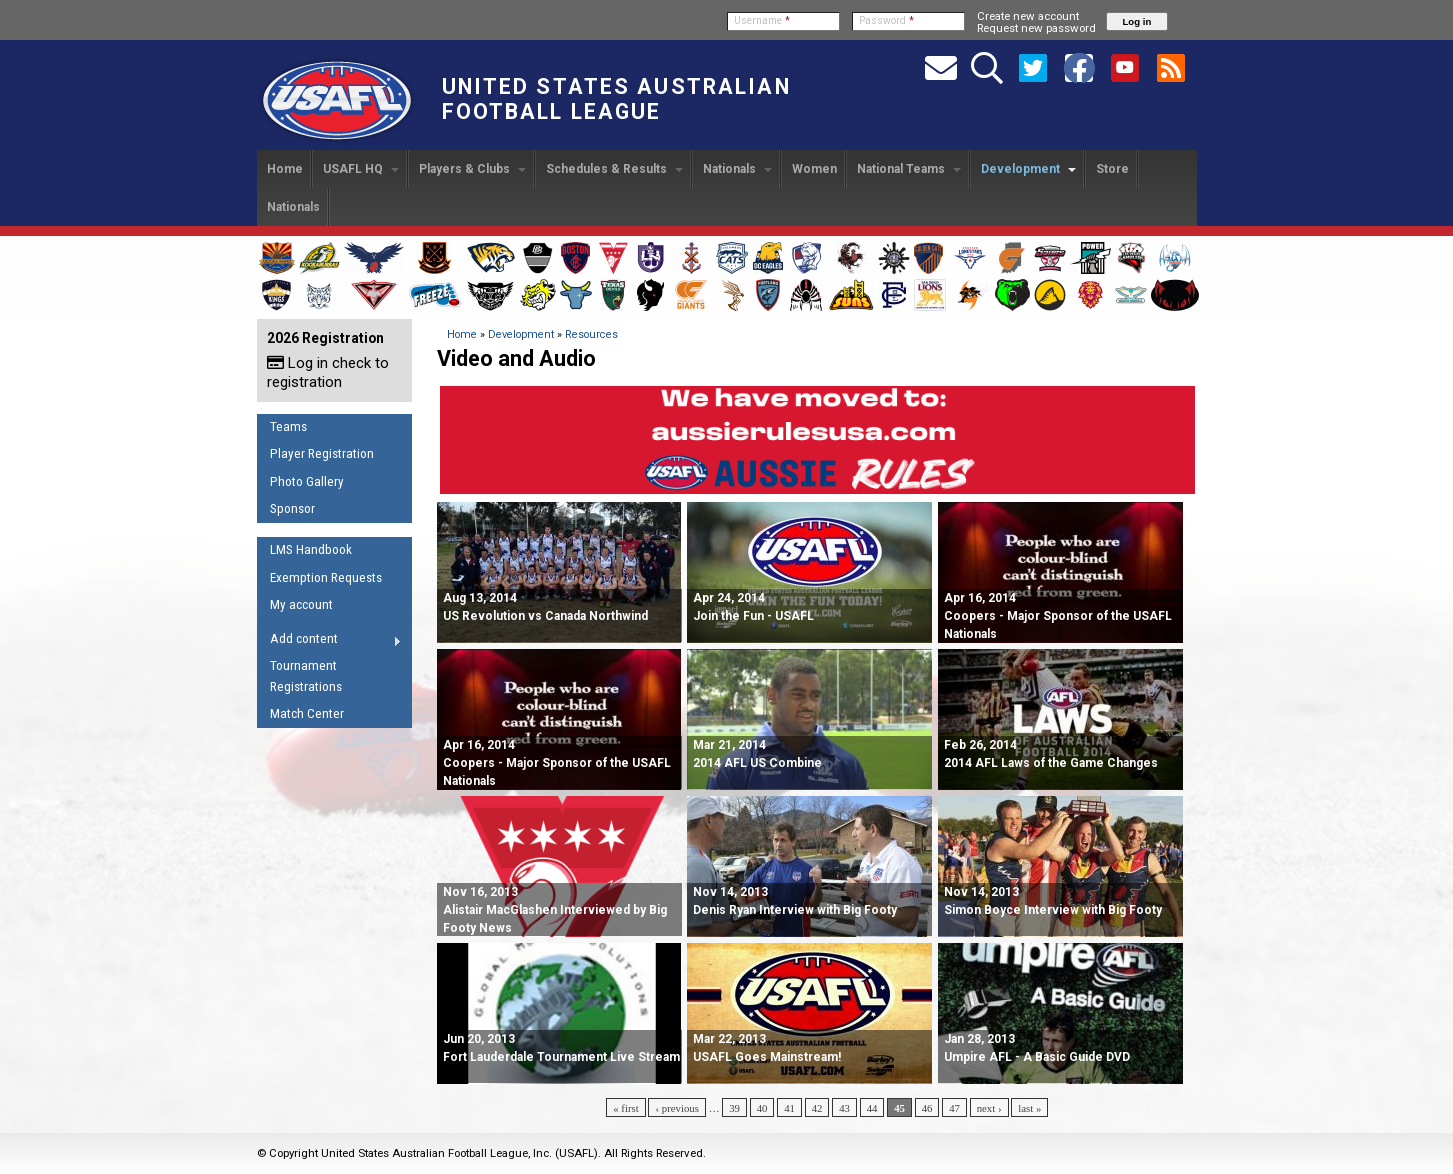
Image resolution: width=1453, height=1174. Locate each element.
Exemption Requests (326, 577)
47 (954, 1108)
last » (1029, 1108)
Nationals (737, 169)
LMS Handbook (311, 549)
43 (844, 1108)
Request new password (1036, 28)
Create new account (1028, 16)
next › (989, 1108)
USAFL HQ (361, 169)
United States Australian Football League (616, 99)
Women (814, 169)
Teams (288, 426)
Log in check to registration (328, 372)
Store (1112, 169)
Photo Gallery (307, 481)
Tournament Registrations (306, 676)
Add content (329, 642)
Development (1028, 169)
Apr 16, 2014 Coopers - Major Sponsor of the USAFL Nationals (1058, 616)
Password (886, 20)
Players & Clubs (472, 169)
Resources (591, 334)
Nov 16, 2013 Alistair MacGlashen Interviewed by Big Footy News (555, 910)
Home (285, 169)
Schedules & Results (614, 169)
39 (734, 1108)
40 (762, 1108)
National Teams (909, 169)
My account (301, 604)
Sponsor (292, 508)
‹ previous (676, 1108)
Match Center (307, 713)
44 (872, 1108)
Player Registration (322, 453)
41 (789, 1108)
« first (626, 1108)
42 (817, 1108)
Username (762, 20)
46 (927, 1108)
